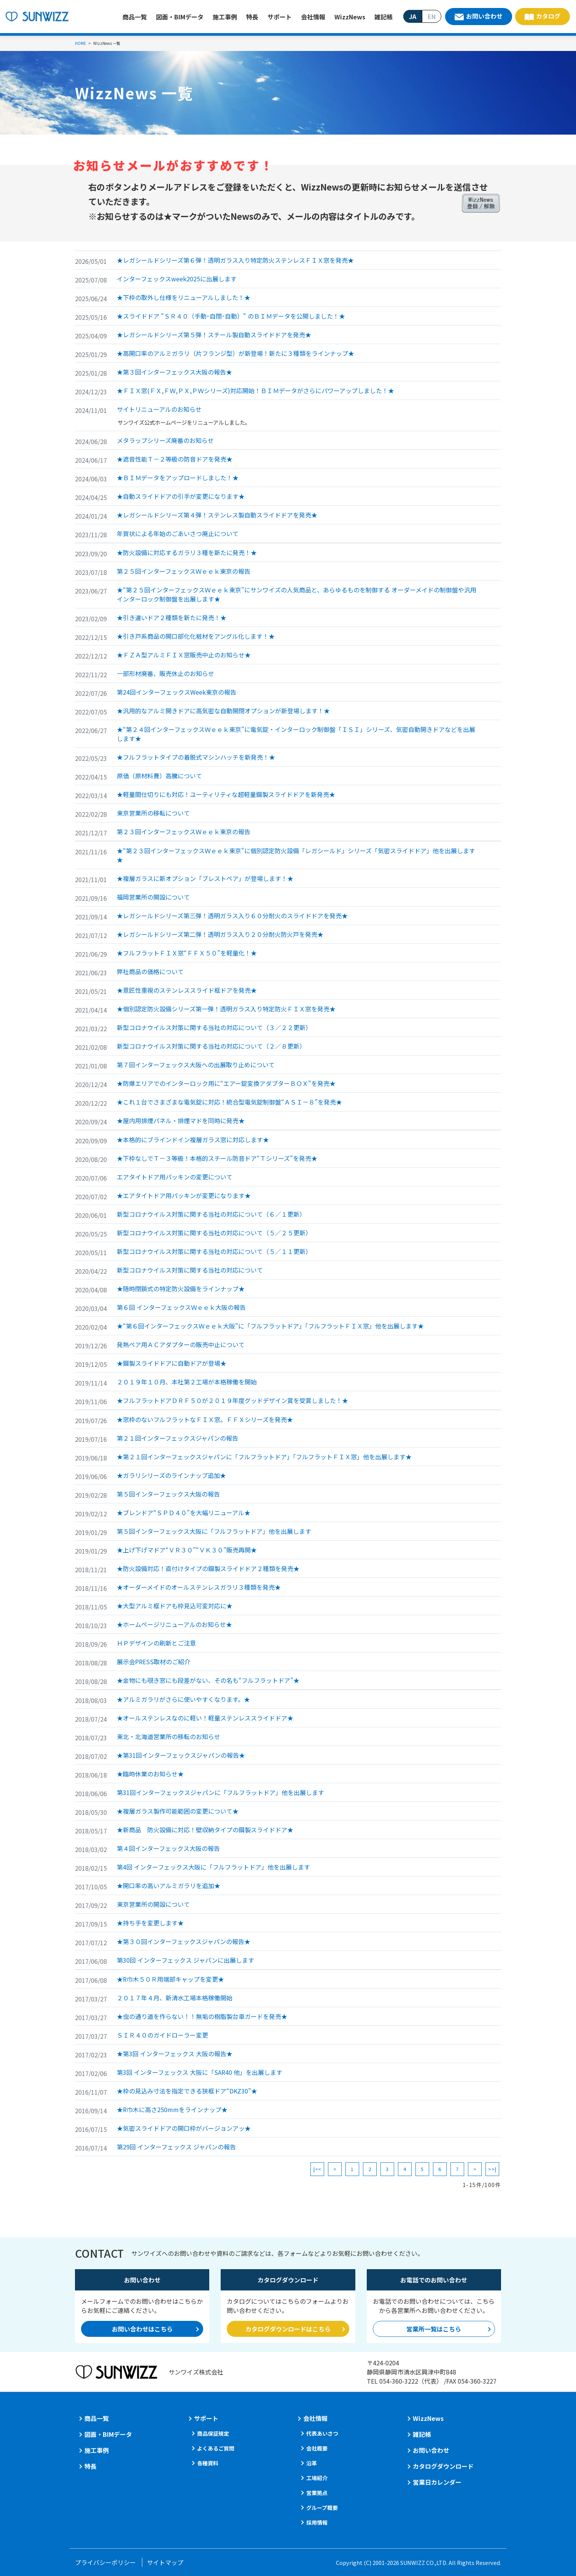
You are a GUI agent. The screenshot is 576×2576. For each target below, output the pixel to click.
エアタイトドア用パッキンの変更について (174, 1176)
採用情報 (317, 2522)
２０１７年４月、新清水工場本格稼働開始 (174, 1997)
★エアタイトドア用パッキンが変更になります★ (184, 1195)
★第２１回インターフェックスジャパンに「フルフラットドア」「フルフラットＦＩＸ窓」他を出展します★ (264, 1456)
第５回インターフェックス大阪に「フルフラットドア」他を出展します (214, 1531)
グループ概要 (322, 2507)
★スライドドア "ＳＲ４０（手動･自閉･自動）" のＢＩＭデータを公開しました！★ (231, 316)
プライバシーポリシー (105, 2562)
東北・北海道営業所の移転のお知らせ (168, 1736)
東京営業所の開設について (153, 1904)
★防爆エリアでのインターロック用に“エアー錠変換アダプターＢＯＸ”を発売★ (226, 1083)
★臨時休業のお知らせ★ (150, 1773)
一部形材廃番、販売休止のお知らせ (165, 673)
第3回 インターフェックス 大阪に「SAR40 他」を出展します (199, 2072)
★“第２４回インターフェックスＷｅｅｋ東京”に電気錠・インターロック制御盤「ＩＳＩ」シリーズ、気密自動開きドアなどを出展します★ (296, 734)
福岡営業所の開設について (153, 897)
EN (432, 16)
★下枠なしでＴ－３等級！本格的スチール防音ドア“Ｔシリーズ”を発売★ (217, 1158)
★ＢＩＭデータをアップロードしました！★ (178, 477)
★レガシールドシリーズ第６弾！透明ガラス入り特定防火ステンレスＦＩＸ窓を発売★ (235, 260)
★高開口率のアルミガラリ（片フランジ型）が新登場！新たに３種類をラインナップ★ (235, 353)
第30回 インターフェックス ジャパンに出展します (185, 1960)
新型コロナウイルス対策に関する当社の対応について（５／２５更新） (214, 1232)
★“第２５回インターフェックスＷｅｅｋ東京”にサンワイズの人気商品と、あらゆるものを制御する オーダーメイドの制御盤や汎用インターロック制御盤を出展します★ (296, 594)
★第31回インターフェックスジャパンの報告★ (181, 1755)
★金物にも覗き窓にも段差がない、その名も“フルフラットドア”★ (208, 1680)
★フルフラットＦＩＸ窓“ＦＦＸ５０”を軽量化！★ (187, 952)
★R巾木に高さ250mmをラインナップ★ (172, 2109)
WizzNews (349, 16)
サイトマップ (165, 2562)
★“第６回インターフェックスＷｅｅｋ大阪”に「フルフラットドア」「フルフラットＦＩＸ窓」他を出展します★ (270, 1325)
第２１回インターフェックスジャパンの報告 (177, 1438)
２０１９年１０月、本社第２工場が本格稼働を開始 (187, 1381)
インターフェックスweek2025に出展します (177, 278)
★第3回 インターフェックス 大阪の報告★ (174, 2053)
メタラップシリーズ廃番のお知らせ (165, 440)
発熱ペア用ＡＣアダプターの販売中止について (181, 1344)
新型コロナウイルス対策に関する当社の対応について (190, 1270)
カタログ (548, 16)
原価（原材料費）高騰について (159, 775)
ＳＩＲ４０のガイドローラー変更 (162, 2035)
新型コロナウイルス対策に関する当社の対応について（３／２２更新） (214, 1027)
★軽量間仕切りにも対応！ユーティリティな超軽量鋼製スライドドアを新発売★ (226, 794)
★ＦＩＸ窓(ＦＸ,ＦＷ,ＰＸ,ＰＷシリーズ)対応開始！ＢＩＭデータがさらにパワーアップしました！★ (255, 390)
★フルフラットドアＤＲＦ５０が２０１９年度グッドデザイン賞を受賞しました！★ (232, 1400)
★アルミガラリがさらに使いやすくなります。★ (183, 1699)
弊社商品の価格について (150, 971)
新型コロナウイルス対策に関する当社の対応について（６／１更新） (211, 1214)
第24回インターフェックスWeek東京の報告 (176, 692)
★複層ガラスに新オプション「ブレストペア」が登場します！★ (205, 878)
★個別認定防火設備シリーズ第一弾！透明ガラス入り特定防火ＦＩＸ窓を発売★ (226, 1008)
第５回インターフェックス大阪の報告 (168, 1493)
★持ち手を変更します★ (150, 1922)
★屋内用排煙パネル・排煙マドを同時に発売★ (181, 1120)
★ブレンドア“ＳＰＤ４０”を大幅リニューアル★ (183, 1512)
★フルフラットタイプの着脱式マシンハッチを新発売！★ (196, 757)
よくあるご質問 (215, 2448)
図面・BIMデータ (180, 16)
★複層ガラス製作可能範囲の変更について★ (178, 1811)
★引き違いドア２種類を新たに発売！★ (171, 617)
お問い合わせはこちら (142, 2328)
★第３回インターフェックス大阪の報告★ (174, 371)
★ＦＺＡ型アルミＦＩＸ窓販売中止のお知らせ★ (184, 654)
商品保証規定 (213, 2433)
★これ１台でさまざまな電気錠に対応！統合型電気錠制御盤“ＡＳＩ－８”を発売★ (229, 1101)
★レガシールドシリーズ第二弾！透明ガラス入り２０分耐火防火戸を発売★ (220, 934)
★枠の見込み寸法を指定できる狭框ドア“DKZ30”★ (187, 2090)
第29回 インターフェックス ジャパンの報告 (176, 2146)
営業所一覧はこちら (433, 2328)
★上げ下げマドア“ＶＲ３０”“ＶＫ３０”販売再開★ (187, 1549)
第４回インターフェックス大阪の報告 (168, 1848)
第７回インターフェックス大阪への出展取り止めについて (196, 1064)
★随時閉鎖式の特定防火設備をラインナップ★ (181, 1288)
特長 (252, 16)
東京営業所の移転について (153, 812)
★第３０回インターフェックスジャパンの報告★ (183, 1941)
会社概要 (317, 2448)
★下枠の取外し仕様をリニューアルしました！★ (183, 297)
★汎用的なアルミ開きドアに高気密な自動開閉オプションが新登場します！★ (223, 710)
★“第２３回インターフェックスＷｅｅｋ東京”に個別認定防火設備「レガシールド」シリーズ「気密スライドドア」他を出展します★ (296, 855)
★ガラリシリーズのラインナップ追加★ (171, 1475)
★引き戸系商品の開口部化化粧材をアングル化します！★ (196, 636)
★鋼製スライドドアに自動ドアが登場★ (171, 1363)
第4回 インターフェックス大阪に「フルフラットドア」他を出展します (213, 1866)
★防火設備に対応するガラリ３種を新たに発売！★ (187, 552)
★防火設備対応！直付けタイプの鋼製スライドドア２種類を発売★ (208, 1568)
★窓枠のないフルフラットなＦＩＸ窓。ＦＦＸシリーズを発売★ (205, 1419)
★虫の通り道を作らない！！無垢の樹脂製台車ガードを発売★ (202, 2016)
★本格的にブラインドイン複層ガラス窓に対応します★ (193, 1139)
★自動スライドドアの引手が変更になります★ (181, 496)
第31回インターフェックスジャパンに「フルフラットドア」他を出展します (220, 1792)
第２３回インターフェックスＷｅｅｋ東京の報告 (183, 831)
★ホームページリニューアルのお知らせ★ (174, 1624)
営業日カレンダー (437, 2482)
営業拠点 (317, 2493)
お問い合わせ (484, 16)
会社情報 (313, 16)
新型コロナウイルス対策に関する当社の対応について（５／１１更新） (214, 1251)
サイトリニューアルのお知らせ (159, 409)
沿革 (311, 2463)
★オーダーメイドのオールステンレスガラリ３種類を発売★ (199, 1587)
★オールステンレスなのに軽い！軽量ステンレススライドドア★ (205, 1717)
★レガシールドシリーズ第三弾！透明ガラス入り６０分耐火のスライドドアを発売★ (232, 915)
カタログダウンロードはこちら (288, 2328)
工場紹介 (317, 2478)
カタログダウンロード (443, 2466)
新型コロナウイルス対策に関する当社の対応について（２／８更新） (211, 1046)
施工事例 (225, 16)
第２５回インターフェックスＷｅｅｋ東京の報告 (183, 571)
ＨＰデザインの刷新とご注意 (156, 1642)
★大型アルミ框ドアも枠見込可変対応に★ (174, 1605)
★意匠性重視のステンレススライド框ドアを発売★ (187, 990)
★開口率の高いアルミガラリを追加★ (168, 1885)
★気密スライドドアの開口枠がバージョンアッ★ (184, 2128)
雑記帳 (383, 16)
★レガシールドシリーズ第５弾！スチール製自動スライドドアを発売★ (214, 334)
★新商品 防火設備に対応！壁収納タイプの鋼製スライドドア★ (205, 1829)
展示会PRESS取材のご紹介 (153, 1661)
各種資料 (207, 2463)
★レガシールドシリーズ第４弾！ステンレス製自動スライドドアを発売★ (217, 514)
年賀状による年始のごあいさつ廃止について (178, 533)
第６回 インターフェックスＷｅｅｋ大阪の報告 (181, 1307)
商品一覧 (135, 16)
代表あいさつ (322, 2433)
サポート (279, 16)
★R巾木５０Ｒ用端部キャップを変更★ (170, 1979)
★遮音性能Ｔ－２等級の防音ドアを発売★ (174, 458)
